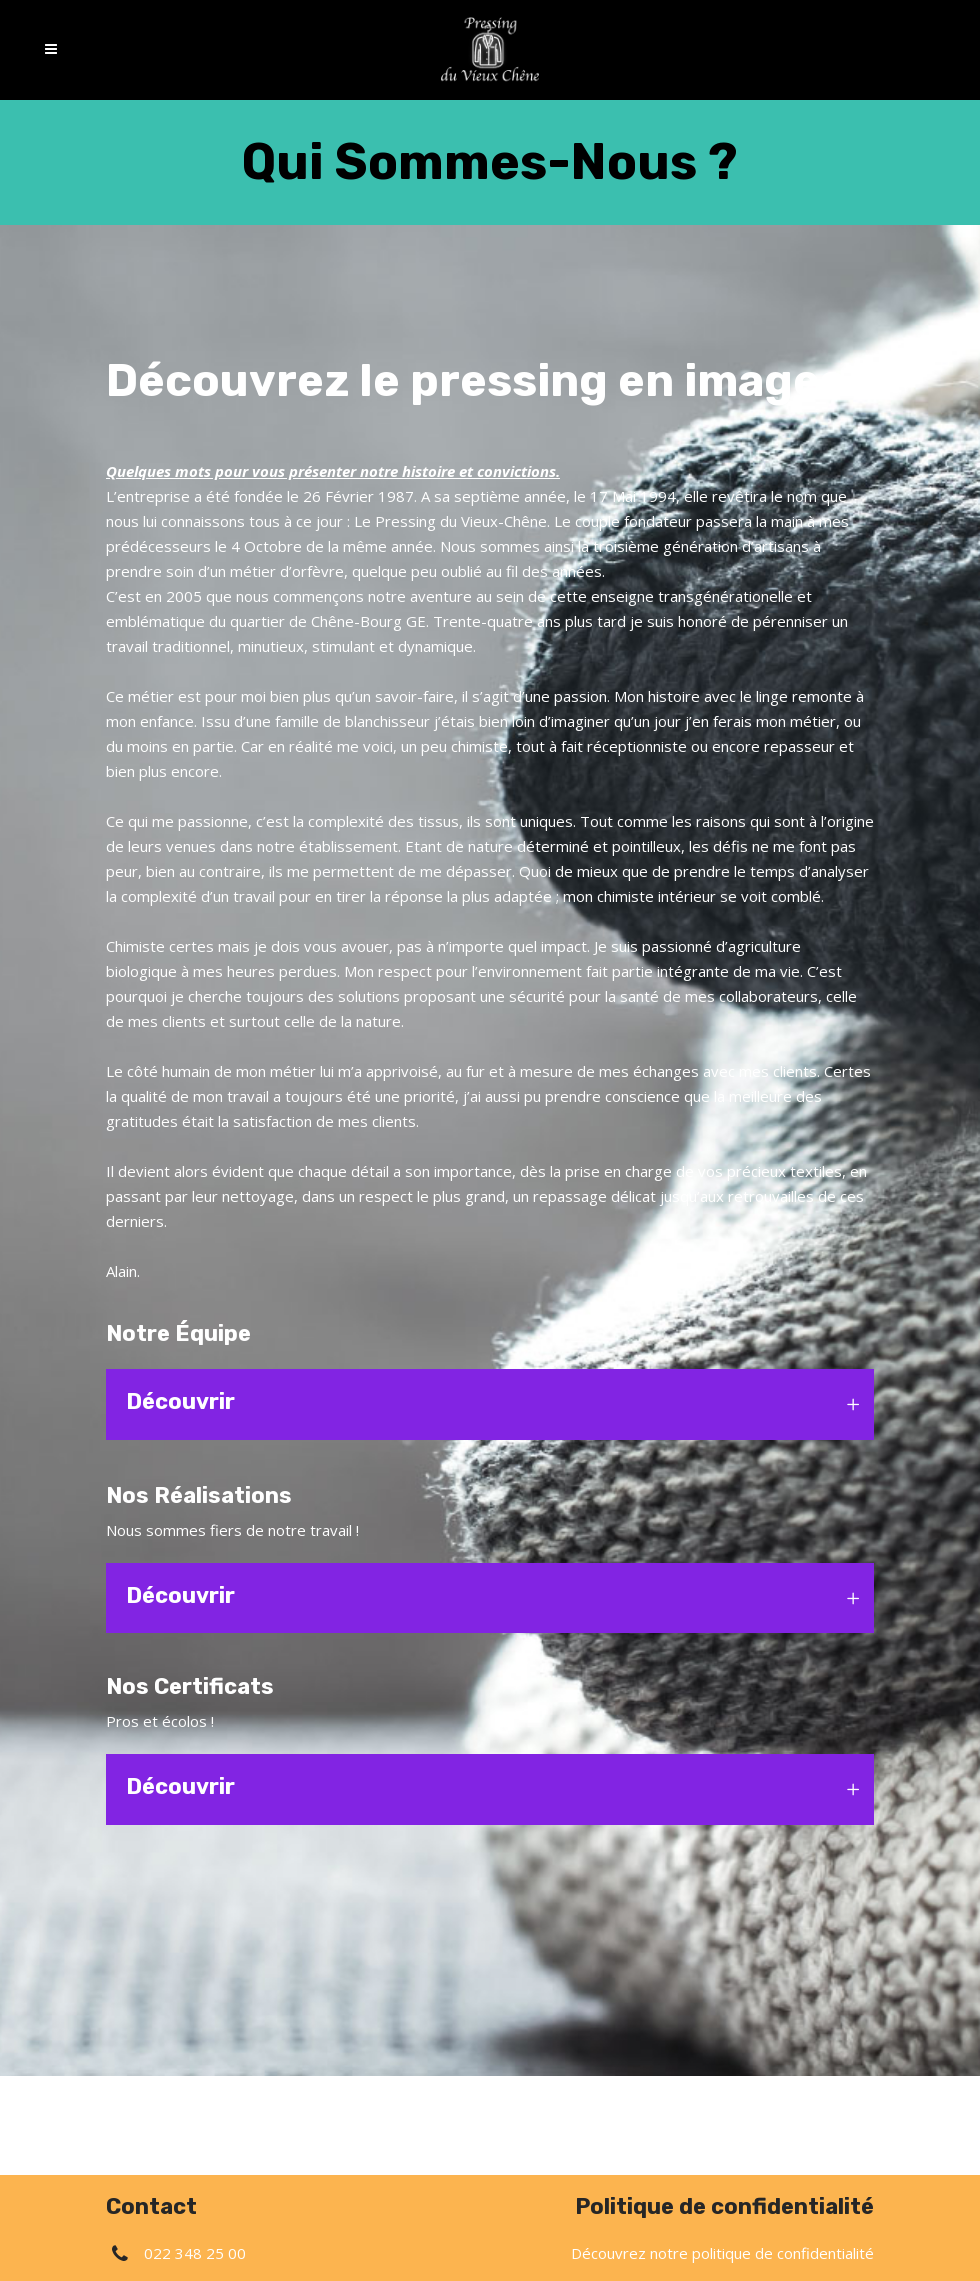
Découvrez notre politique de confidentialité (722, 2253)
